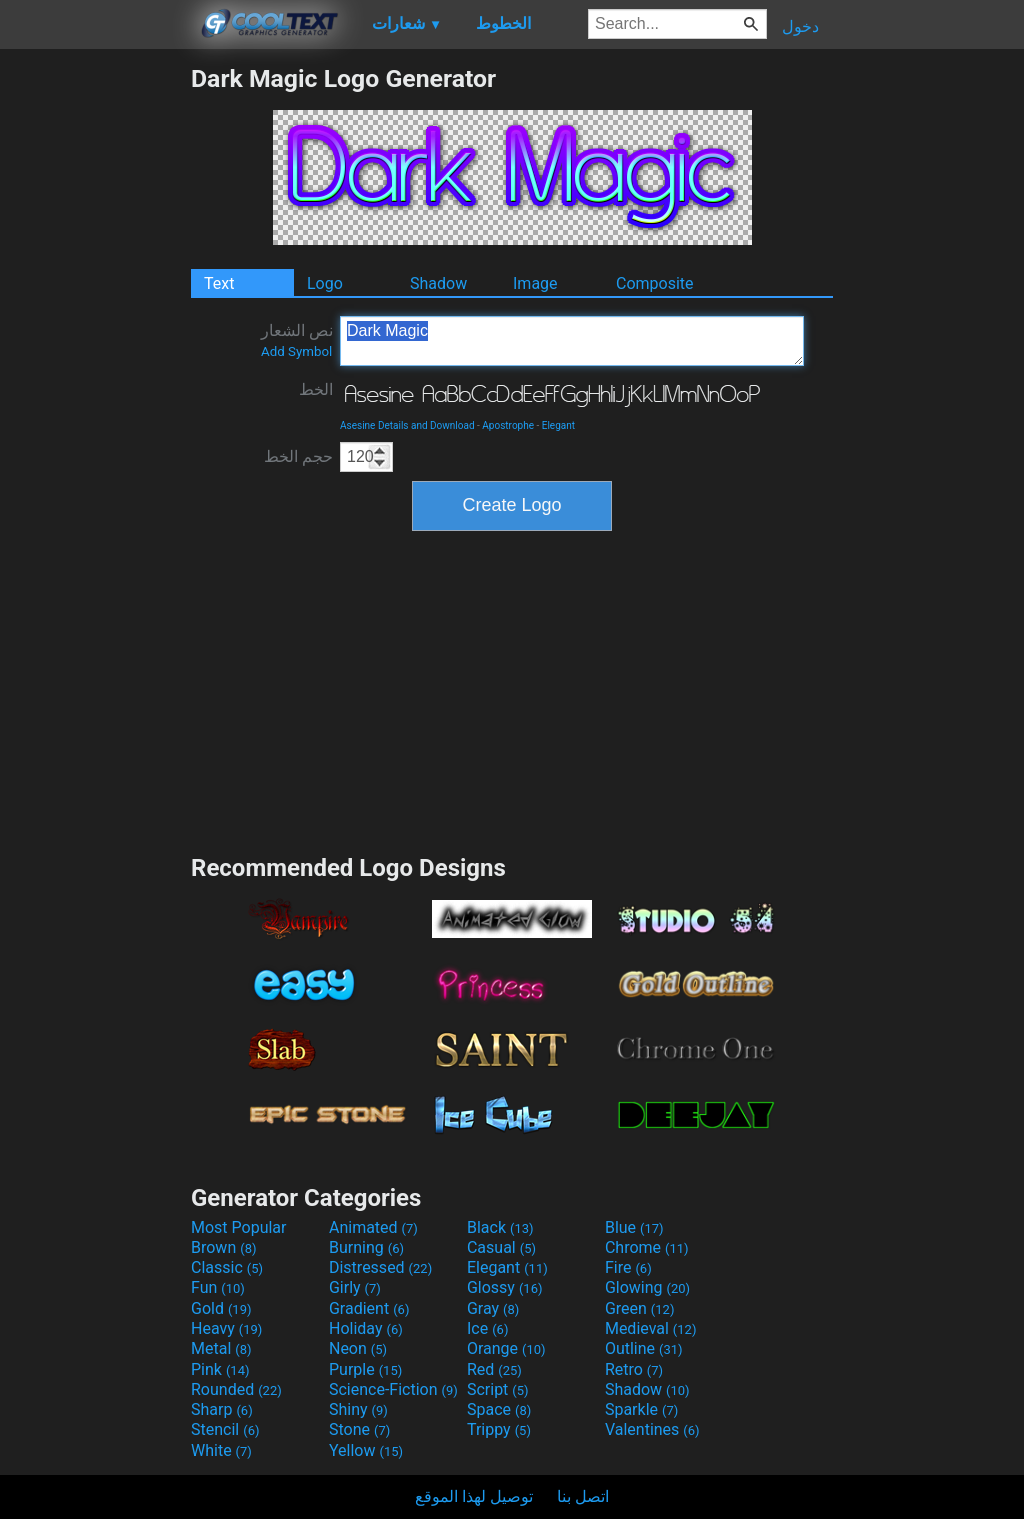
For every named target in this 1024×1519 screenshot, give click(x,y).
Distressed (380, 1267)
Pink (220, 1369)
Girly (355, 1287)
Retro (634, 1369)
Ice (487, 1328)
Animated (373, 1227)
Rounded (236, 1389)
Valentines (652, 1429)
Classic (227, 1267)
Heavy (226, 1328)
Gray (493, 1308)
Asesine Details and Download (407, 425)
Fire (628, 1267)
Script (498, 1389)
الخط (316, 389)
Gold (221, 1308)
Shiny (358, 1409)
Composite (655, 283)
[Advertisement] (95, 364)
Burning (366, 1247)
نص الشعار (297, 340)
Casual (501, 1247)
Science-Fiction (393, 1389)
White (221, 1450)
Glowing (647, 1287)
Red (494, 1369)
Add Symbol (296, 351)
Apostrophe (508, 425)
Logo (325, 283)
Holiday (366, 1328)
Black (500, 1227)
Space (499, 1409)
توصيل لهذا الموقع (474, 1496)
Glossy (505, 1287)
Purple (365, 1369)
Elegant (558, 425)
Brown (223, 1247)
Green (640, 1308)
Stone (359, 1429)
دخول (800, 26)
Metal (221, 1348)
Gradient (369, 1308)
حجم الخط (298, 456)
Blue (634, 1227)
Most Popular (239, 1227)
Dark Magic (572, 341)
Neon (358, 1348)
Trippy (499, 1429)
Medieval (651, 1328)
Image (535, 283)
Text (219, 283)
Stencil (225, 1429)
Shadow (438, 283)
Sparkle (641, 1409)
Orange (506, 1348)
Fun (218, 1287)
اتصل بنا (583, 1496)
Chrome (647, 1247)
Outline (644, 1348)
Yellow (366, 1450)
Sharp (222, 1409)
